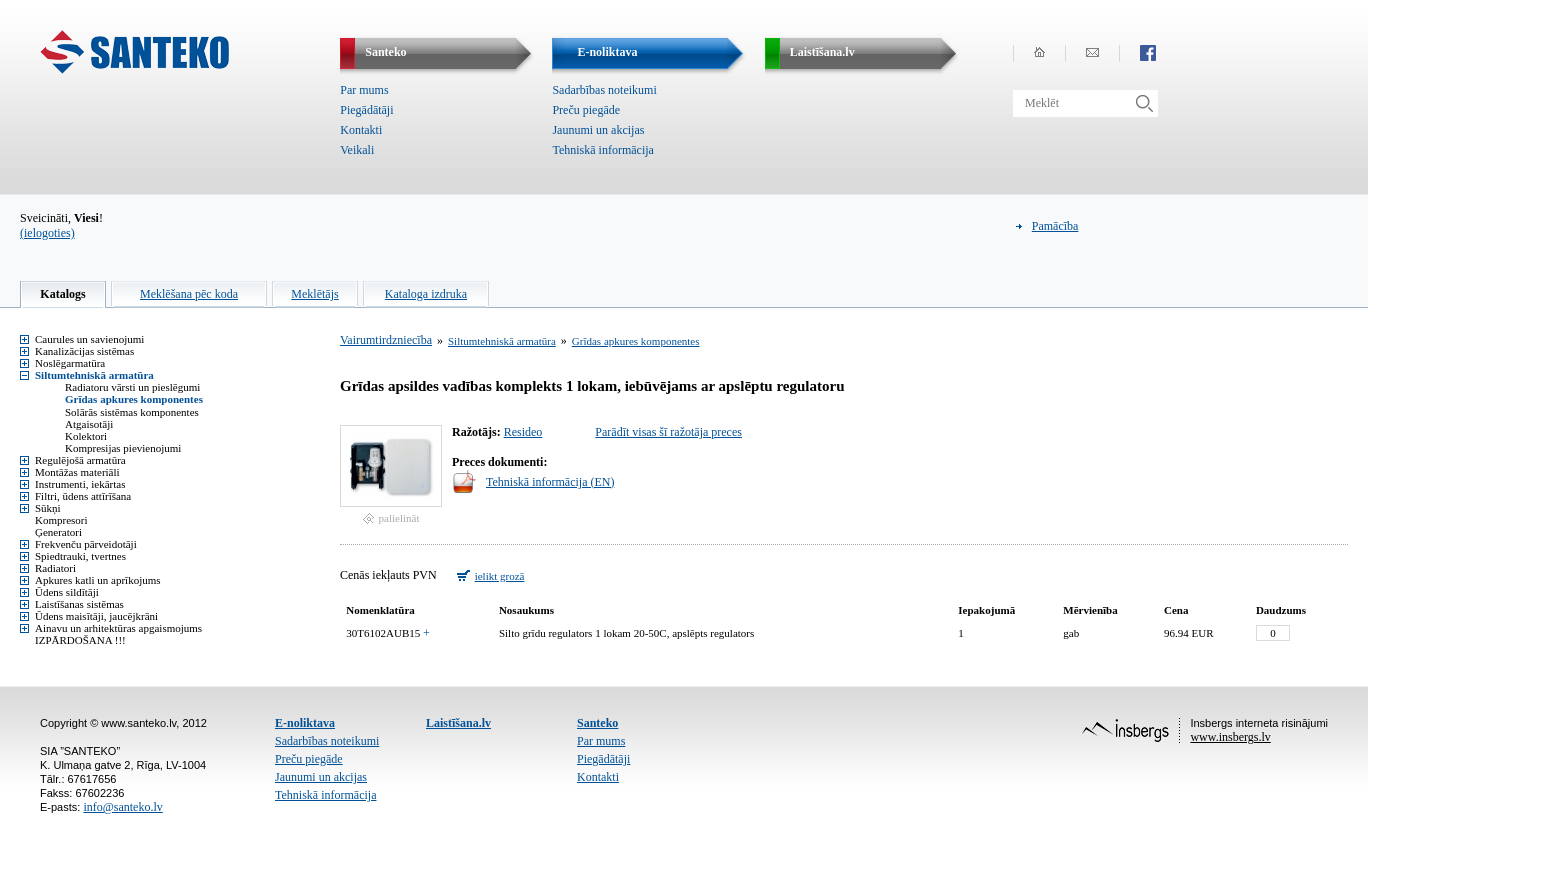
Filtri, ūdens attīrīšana (83, 496)
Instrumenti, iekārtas (80, 484)
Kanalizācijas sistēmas (84, 351)
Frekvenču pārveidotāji (86, 544)
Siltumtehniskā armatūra (94, 375)
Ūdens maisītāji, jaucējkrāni (96, 616)
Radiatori (55, 568)
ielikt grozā (500, 576)
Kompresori (61, 520)
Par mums (364, 90)
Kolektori (86, 436)
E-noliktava (305, 723)
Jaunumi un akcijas (598, 130)
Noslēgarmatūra (70, 363)
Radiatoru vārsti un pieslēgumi (132, 387)
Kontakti (361, 130)
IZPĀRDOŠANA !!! (80, 640)
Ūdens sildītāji (67, 592)
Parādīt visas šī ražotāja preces (668, 432)
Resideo (523, 432)
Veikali (357, 150)
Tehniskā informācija (602, 150)
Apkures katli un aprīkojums (98, 580)
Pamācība (1055, 226)
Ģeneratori (58, 532)
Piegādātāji (366, 110)
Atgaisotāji (89, 424)
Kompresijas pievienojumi (123, 448)
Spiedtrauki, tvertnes (80, 556)
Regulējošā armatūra (80, 460)
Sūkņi (48, 508)
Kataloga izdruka (426, 294)
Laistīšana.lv (458, 723)
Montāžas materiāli (77, 472)
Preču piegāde (586, 110)
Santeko (597, 723)
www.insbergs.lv (1230, 737)
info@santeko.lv (122, 807)
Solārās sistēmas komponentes (132, 412)
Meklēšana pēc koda (189, 294)
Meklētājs (314, 294)
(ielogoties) (47, 233)
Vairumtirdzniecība (386, 340)
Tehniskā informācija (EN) (550, 482)
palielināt (399, 518)
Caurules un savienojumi (89, 339)
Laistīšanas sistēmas (79, 604)
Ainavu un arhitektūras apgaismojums (118, 628)
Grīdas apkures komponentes (134, 399)
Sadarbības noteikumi (604, 90)
